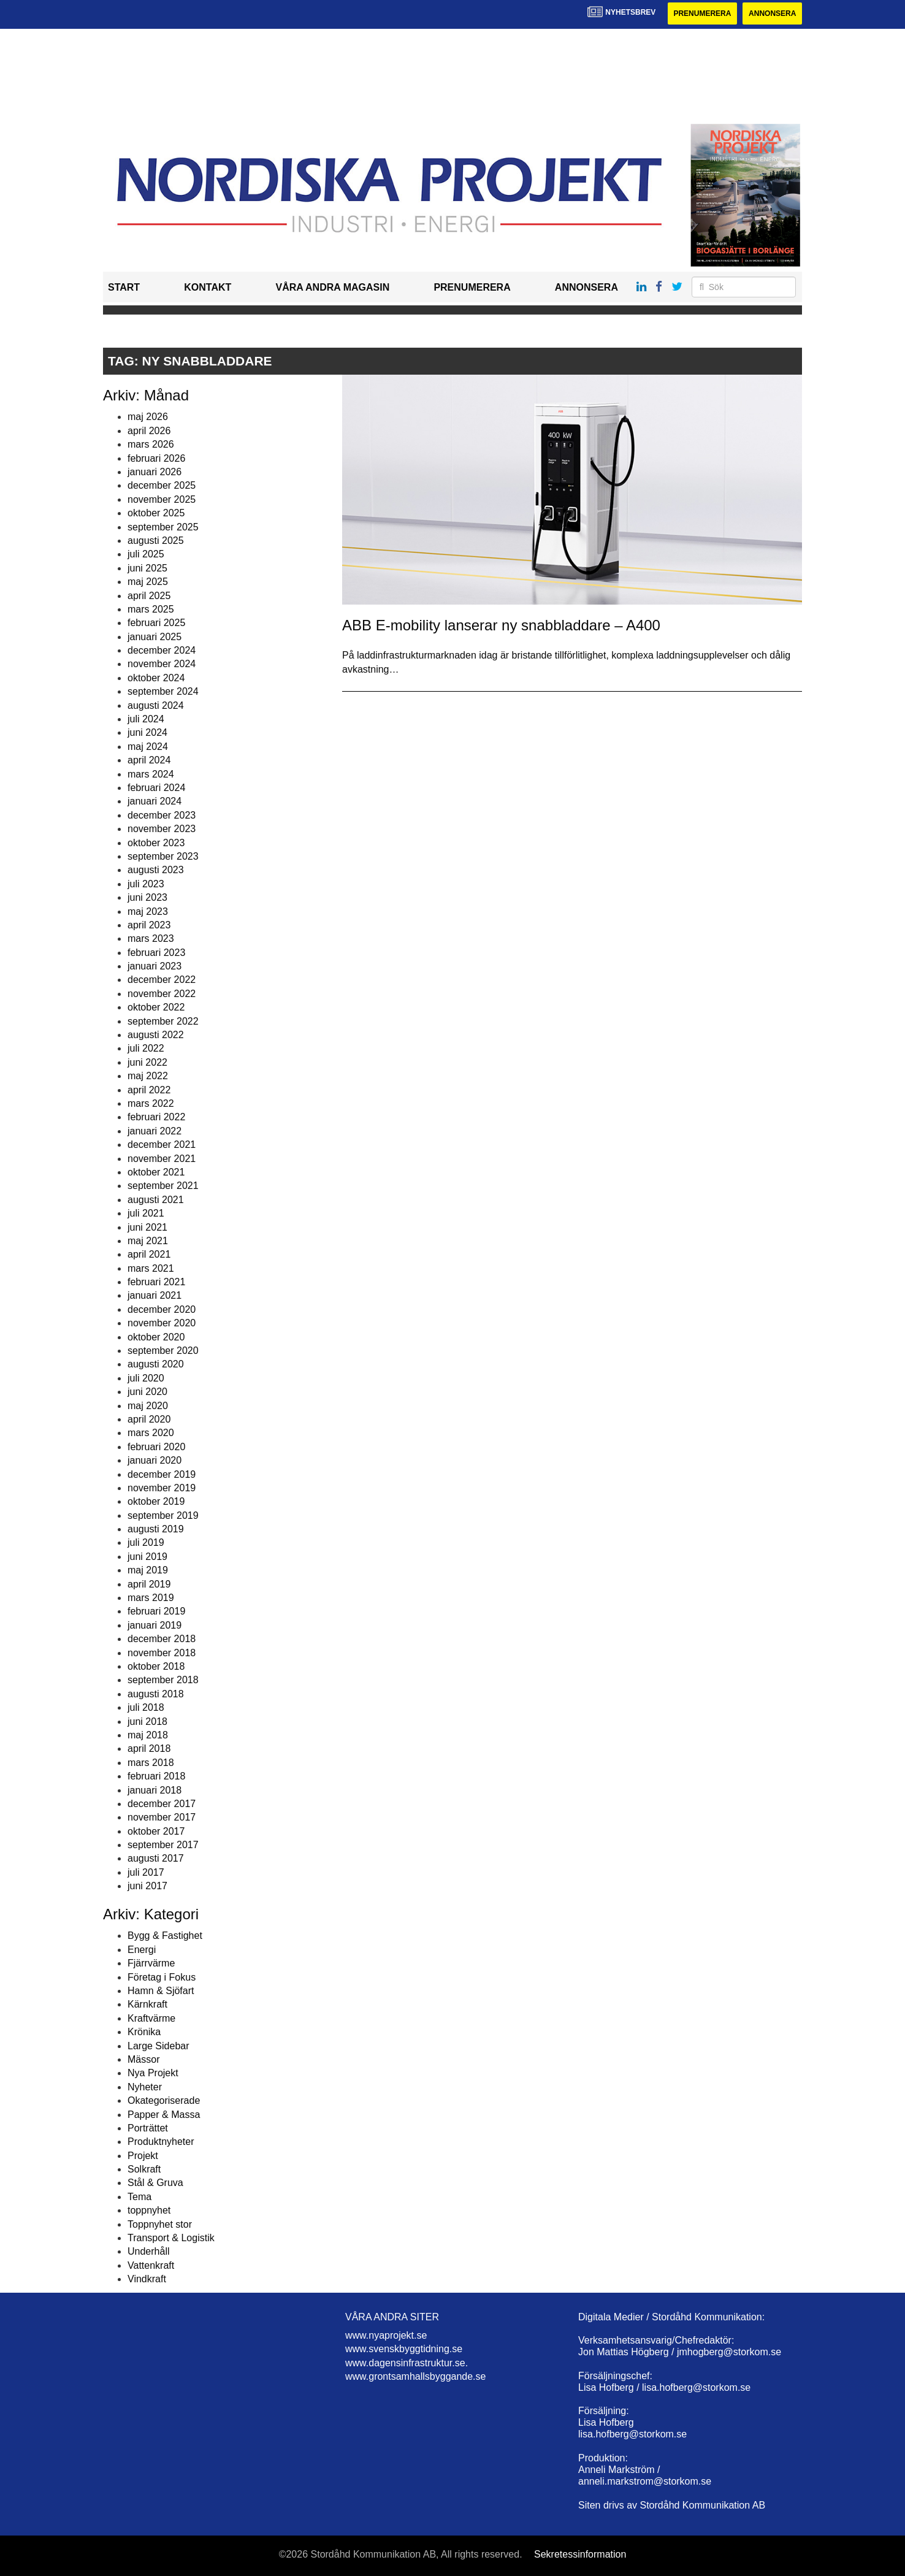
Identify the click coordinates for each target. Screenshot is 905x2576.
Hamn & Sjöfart (161, 1991)
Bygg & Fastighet (165, 1935)
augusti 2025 (156, 540)
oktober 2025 (156, 513)
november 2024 (162, 664)
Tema (139, 2197)
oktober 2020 (156, 1337)
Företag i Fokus (162, 1977)
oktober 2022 (156, 1007)
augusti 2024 (156, 705)
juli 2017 (146, 1872)
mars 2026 (151, 444)
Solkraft (144, 2169)
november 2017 (162, 1817)
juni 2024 (147, 732)
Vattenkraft (151, 2265)
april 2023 (149, 925)
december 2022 (162, 979)
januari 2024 (154, 801)
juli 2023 (146, 884)
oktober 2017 (156, 1831)
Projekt (143, 2155)
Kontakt (207, 287)
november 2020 (162, 1323)
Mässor (143, 2059)
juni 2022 (147, 1062)
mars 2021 (151, 1268)
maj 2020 (148, 1406)
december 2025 (162, 485)
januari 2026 (154, 472)
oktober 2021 (156, 1172)
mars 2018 (151, 1762)
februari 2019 (156, 1611)
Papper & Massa (164, 2114)
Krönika (144, 2032)
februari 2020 (156, 1447)
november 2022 (162, 993)
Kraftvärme (151, 2018)
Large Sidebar (158, 2046)
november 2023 (162, 829)
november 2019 (162, 1488)
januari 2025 (154, 637)
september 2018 (163, 1680)
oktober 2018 (156, 1666)
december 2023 (162, 815)
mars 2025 (151, 609)
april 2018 (149, 1748)
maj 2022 (148, 1076)
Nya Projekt (153, 2073)
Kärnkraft (147, 2004)
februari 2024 (156, 787)
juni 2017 (147, 1886)
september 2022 (163, 1021)
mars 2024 (151, 774)
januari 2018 (154, 1790)
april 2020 (149, 1419)
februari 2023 (156, 952)
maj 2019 (148, 1570)
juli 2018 (146, 1707)
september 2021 (163, 1185)
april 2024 (149, 760)
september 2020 (163, 1350)
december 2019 (162, 1474)
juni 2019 (147, 1556)
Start (124, 287)
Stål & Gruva (155, 2182)
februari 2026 (156, 458)
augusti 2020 (156, 1364)
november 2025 (162, 499)
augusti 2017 (156, 1858)
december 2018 (162, 1639)
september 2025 (163, 527)
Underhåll (148, 2251)
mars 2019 (151, 1597)
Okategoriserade (164, 2100)
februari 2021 (156, 1282)
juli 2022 (146, 1048)
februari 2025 (156, 622)
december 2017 (162, 1803)
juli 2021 (146, 1213)
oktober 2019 (156, 1501)
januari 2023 (154, 966)
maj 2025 (148, 581)
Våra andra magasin (332, 287)
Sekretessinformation (580, 2554)
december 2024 (162, 650)
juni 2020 (147, 1391)
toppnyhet (149, 2210)
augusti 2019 (156, 1529)
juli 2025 (146, 554)
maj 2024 (148, 746)
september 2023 (163, 856)
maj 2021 (148, 1241)
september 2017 (163, 1845)
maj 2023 (148, 911)
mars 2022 (151, 1103)
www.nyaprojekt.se (386, 2335)
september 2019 (163, 1515)
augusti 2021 (156, 1199)
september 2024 (163, 691)
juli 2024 (146, 719)
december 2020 (162, 1309)
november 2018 (162, 1653)
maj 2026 (148, 416)
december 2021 (162, 1144)
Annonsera (772, 13)
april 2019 (149, 1584)
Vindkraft (147, 2279)
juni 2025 (147, 568)
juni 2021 (147, 1227)
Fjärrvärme (151, 1963)
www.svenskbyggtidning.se (403, 2349)
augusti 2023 (156, 870)
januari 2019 (154, 1625)
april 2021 (149, 1254)
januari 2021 (154, 1295)
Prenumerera (702, 13)
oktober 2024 (156, 678)
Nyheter (145, 2087)
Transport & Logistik (171, 2238)
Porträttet (148, 2128)
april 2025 (149, 595)
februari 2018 (156, 1776)
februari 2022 (156, 1117)
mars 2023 (151, 938)
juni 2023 (147, 897)
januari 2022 (154, 1131)
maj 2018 (148, 1735)
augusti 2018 (156, 1694)
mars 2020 (151, 1433)
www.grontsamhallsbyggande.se (415, 2376)
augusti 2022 (156, 1035)
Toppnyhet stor (160, 2224)
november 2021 (162, 1158)
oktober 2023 (156, 843)
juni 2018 (147, 1721)
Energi (142, 1949)
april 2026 (149, 431)
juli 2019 (146, 1542)
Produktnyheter (161, 2141)
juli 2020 (146, 1378)
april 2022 (149, 1090)
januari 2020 (154, 1460)
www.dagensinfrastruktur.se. (406, 2363)
